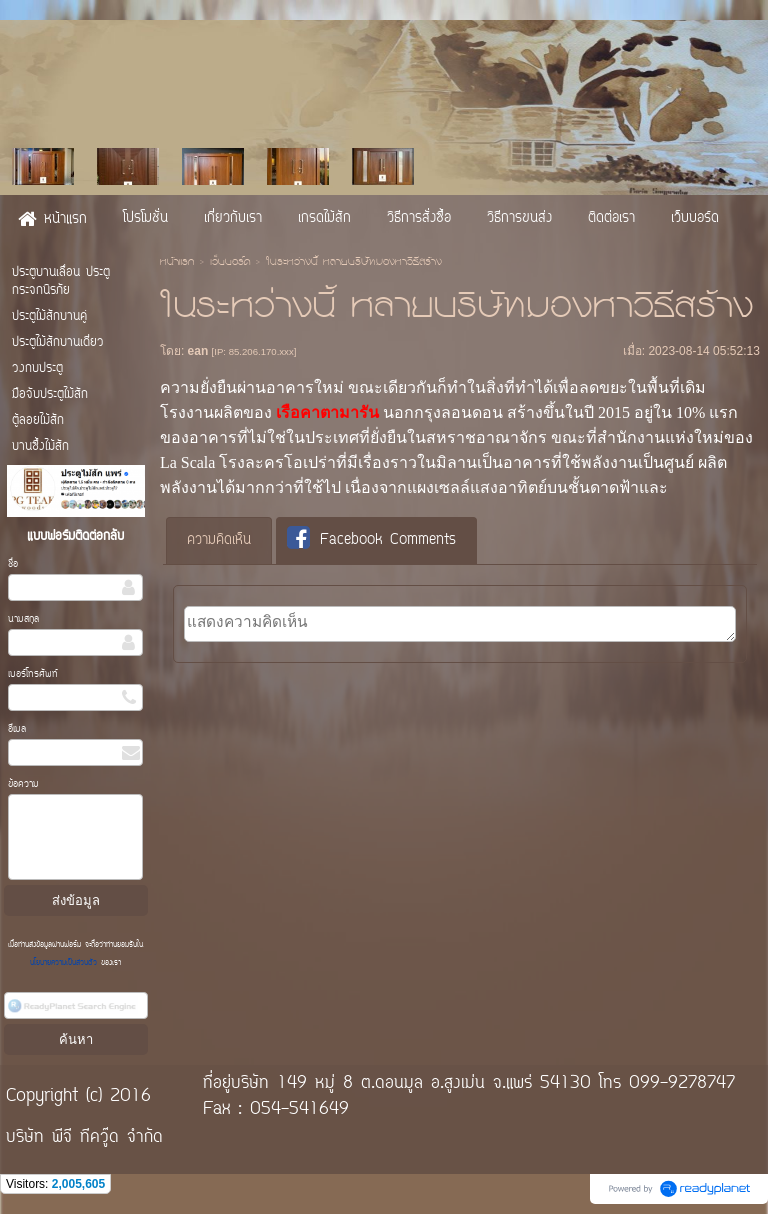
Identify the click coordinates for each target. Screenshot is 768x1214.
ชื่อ (13, 564)
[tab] (219, 541)
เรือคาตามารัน (327, 412)
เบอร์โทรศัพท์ (33, 674)
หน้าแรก (177, 263)
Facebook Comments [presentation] (371, 539)
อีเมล (17, 729)
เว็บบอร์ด (230, 263)
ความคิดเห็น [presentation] (219, 540)
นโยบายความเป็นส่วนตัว (65, 963)
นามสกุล (23, 619)
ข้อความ (23, 784)
